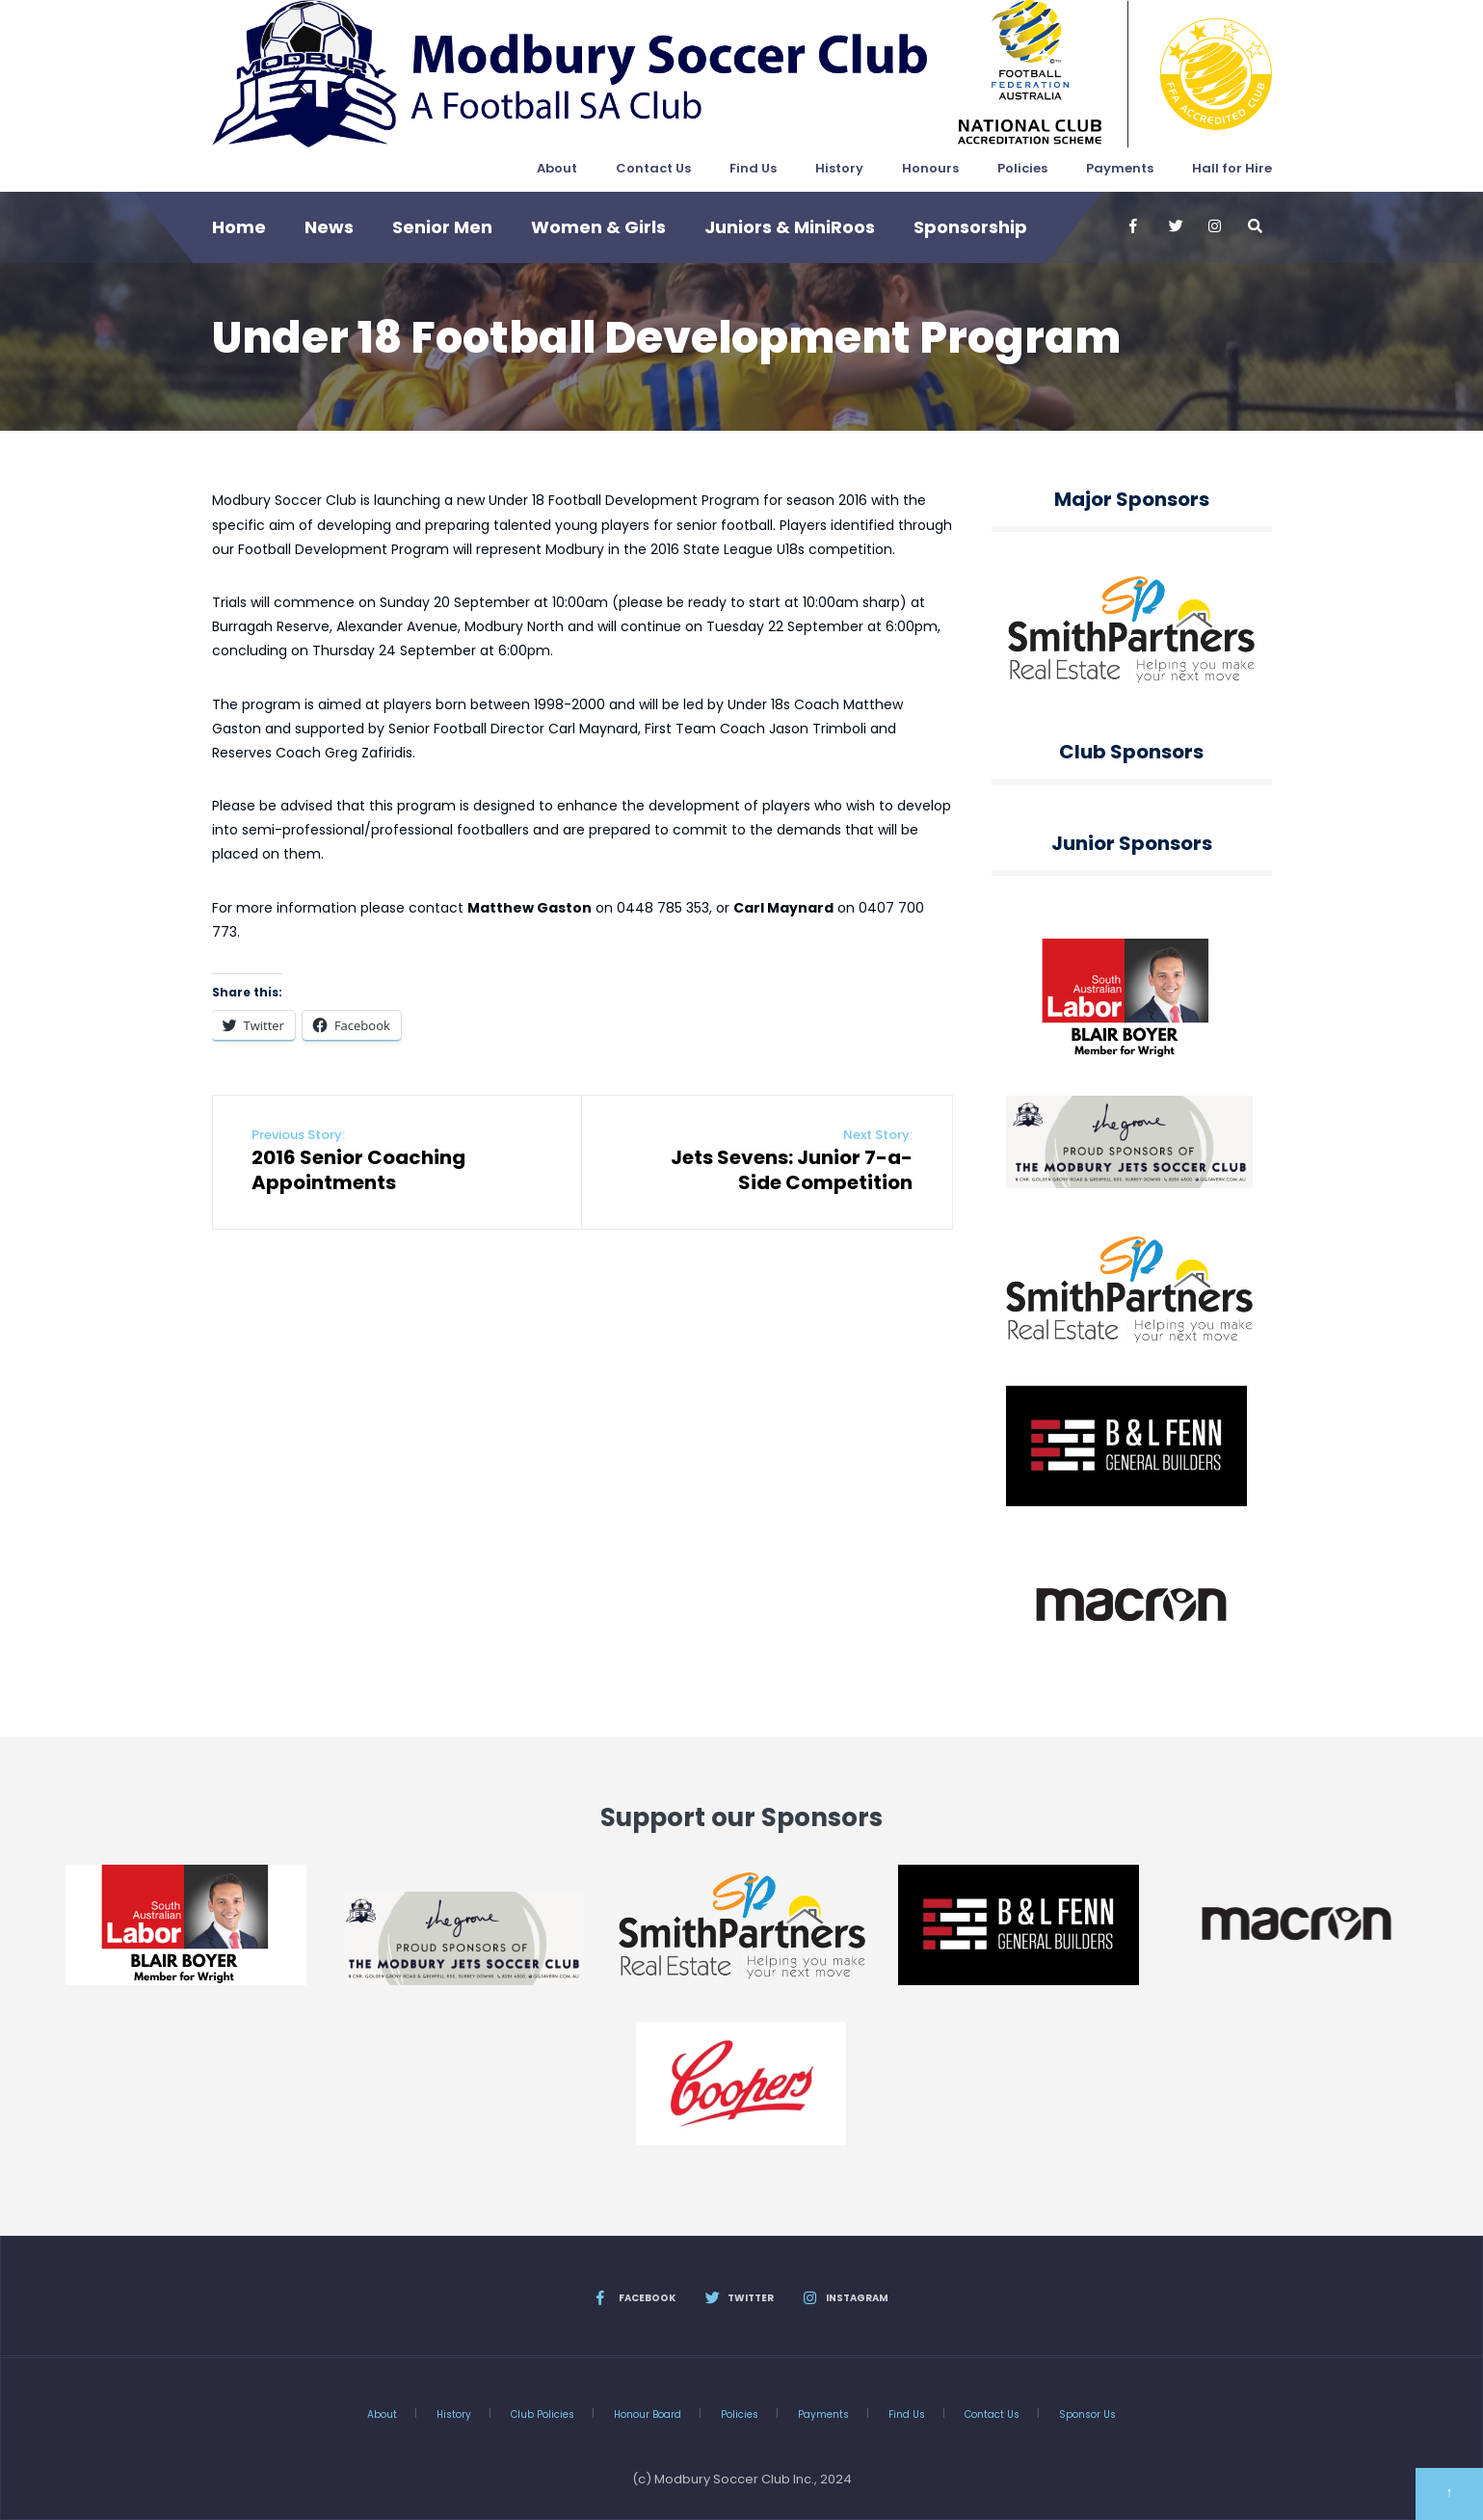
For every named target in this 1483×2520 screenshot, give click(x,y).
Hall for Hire (1232, 168)
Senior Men (442, 227)
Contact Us (653, 168)
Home (239, 227)
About (557, 168)
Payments (1119, 168)
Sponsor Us (1087, 2414)
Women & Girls (598, 227)
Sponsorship (970, 227)
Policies (1022, 168)
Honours (930, 168)
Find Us (753, 168)
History (839, 168)
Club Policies (542, 2414)
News (329, 227)
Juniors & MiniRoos (789, 227)
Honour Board (647, 2414)
